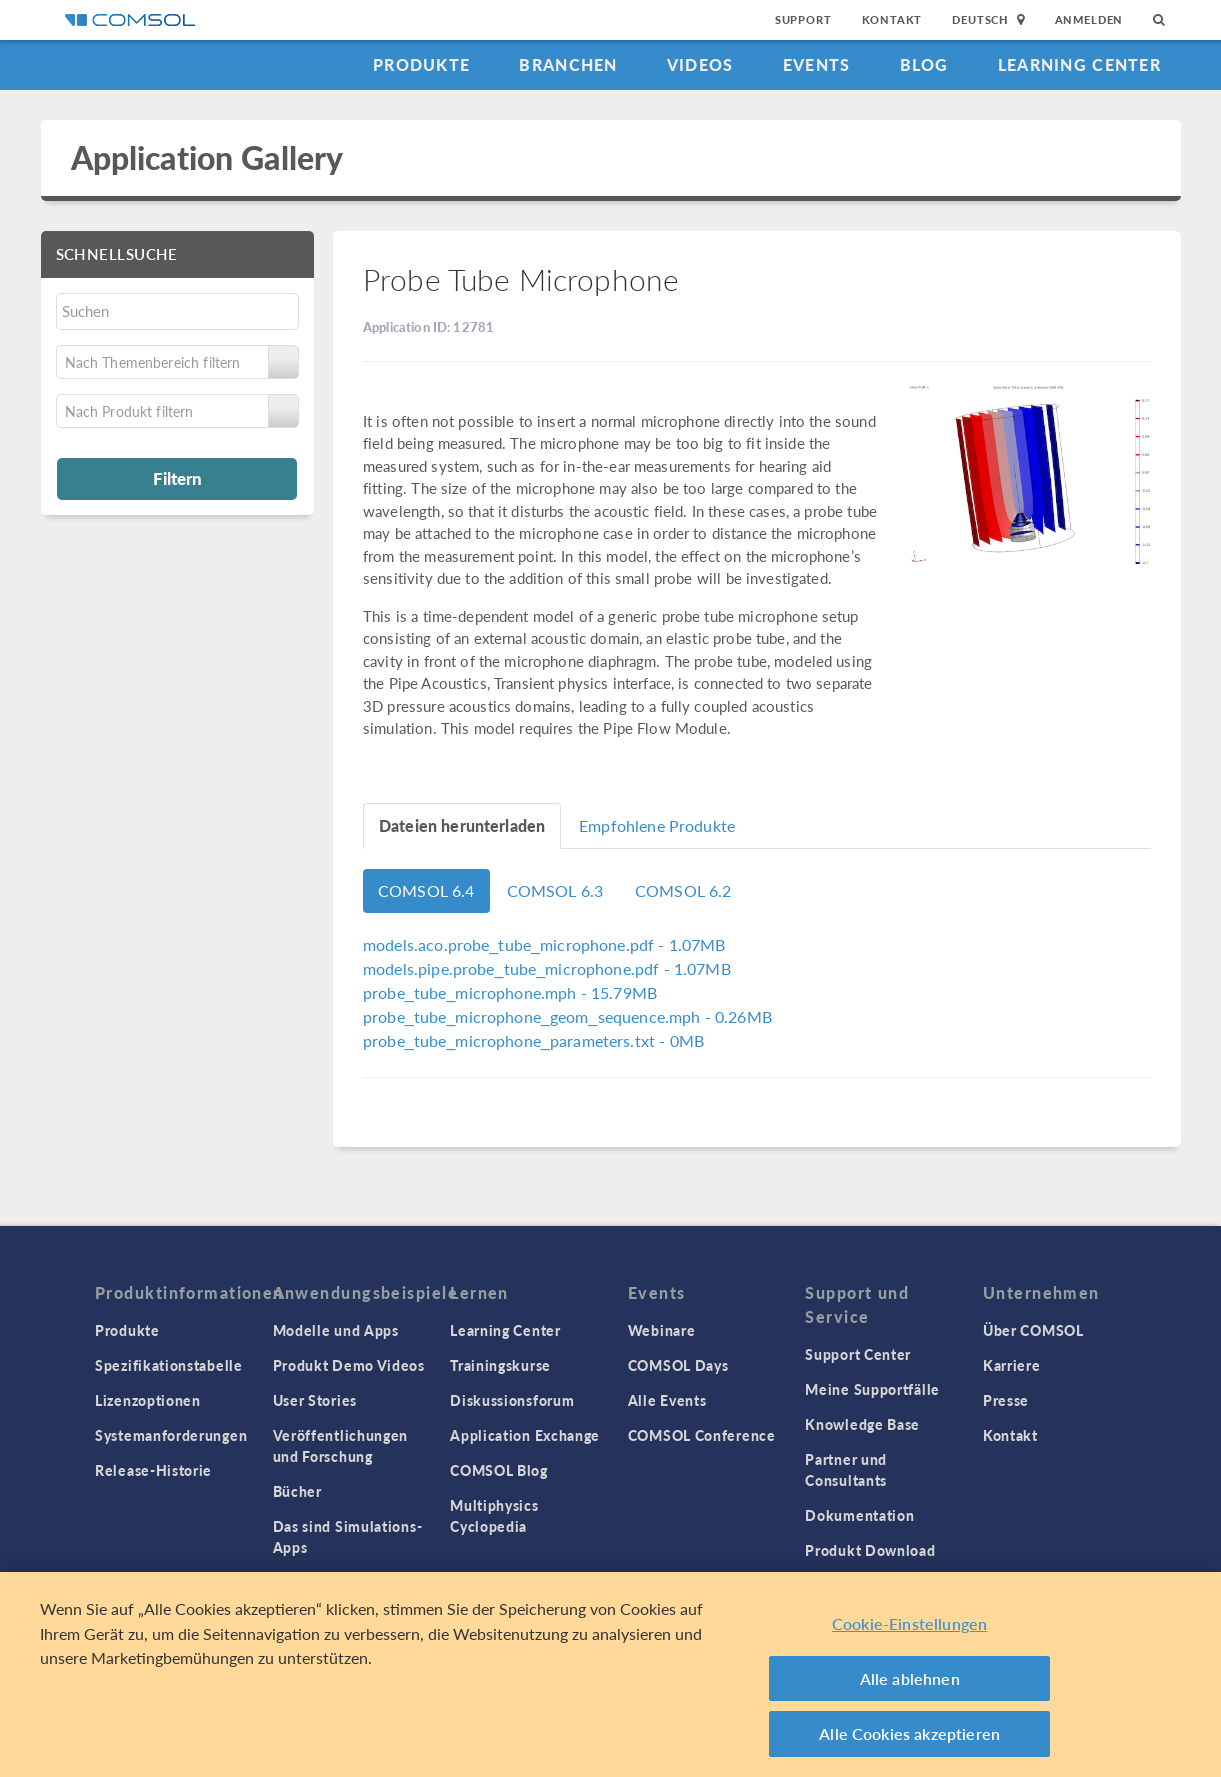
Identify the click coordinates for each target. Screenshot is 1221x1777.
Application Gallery (207, 157)
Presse (1006, 1400)
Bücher (297, 1491)
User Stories (315, 1400)
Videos (700, 64)
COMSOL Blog (499, 1470)
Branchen (568, 64)
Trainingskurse (500, 1365)
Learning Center (1079, 64)
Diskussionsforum (512, 1400)
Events (817, 64)
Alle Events (667, 1400)
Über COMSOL (1033, 1330)
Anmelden (1089, 19)
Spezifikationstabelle (169, 1365)
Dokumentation (859, 1515)
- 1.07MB (544, 944)
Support (803, 19)
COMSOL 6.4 (426, 890)
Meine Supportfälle (872, 1389)
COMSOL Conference (702, 1435)
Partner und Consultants (846, 1469)
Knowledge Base (862, 1424)
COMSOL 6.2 (683, 890)
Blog (924, 64)
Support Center (858, 1354)
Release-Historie (153, 1470)
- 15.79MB (510, 992)
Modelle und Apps (336, 1330)
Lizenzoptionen (148, 1400)
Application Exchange (525, 1435)
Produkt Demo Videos (349, 1365)
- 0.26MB (567, 1016)
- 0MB (533, 1040)
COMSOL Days (678, 1365)
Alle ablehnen (910, 1678)
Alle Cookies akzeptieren (909, 1733)
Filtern (177, 478)
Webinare (662, 1330)
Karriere (1012, 1365)
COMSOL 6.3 (555, 890)
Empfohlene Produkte (657, 825)
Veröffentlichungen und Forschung (341, 1445)
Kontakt (892, 19)
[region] (610, 1674)
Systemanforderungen (171, 1435)
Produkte (421, 64)
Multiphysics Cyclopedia (494, 1515)
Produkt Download (870, 1550)
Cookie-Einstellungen (909, 1623)
